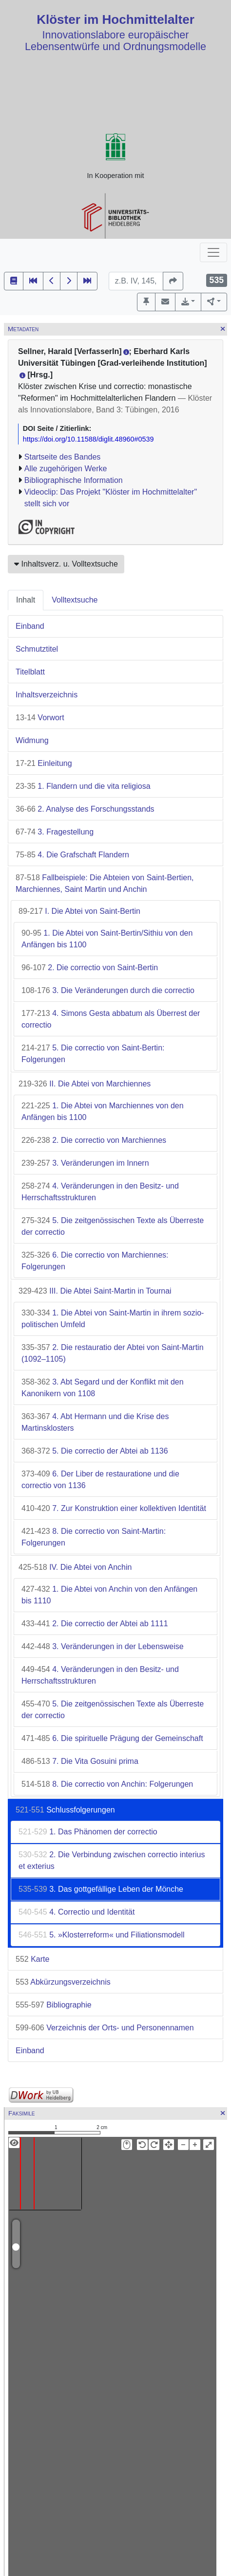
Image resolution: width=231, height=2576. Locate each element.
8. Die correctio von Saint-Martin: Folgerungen (93, 1537)
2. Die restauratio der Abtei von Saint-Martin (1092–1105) (112, 1353)
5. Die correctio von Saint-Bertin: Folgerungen (92, 1054)
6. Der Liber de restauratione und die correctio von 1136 (100, 1480)
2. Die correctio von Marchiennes (93, 1140)
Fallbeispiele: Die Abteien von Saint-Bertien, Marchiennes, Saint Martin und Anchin (105, 883)
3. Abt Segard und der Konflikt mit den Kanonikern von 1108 (102, 1388)
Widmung (32, 740)
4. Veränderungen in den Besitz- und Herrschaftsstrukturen (100, 1192)
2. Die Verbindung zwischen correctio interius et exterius (112, 1860)
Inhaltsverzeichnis (46, 695)
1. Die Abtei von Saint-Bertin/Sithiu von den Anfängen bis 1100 (106, 939)
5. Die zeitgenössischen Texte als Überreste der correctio (112, 1226)
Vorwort (40, 717)
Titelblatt (30, 672)
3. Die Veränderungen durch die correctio (107, 990)
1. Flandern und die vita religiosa (83, 786)
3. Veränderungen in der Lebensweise (102, 1646)
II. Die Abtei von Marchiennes (85, 1084)
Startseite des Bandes (62, 457)
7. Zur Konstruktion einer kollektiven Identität (113, 1508)
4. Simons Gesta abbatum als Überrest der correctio (110, 1019)
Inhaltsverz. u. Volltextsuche (66, 564)
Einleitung (44, 763)
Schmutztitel (37, 649)
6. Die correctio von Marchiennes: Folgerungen (95, 1261)
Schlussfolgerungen (65, 1810)
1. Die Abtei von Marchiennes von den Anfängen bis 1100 (102, 1111)
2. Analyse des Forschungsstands (85, 809)
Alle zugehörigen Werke (65, 468)
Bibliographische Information (73, 480)
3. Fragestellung (55, 832)
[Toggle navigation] (213, 252)
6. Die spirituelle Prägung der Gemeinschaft (112, 1738)
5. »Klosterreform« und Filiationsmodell (102, 1935)
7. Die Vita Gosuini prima (79, 1761)
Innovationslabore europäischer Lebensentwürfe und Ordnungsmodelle (115, 41)
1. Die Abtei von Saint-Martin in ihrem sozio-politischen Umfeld (112, 1319)
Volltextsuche (74, 600)
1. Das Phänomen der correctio (88, 1832)
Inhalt (25, 600)
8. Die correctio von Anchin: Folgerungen (107, 1784)
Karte (32, 1959)
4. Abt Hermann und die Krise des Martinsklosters (95, 1422)
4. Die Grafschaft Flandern (72, 855)
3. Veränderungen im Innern (85, 1163)
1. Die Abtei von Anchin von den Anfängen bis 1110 (109, 1595)
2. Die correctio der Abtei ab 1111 (94, 1623)
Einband (30, 626)
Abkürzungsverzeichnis (63, 1982)
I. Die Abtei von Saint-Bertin (79, 911)
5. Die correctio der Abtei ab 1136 (94, 1451)
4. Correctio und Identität (77, 1912)
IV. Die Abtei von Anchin (75, 1567)
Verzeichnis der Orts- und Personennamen (105, 2028)
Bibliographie (54, 2005)
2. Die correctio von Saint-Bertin (89, 967)
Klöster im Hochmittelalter (115, 19)
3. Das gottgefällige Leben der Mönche (101, 1889)
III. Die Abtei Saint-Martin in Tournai (95, 1291)
